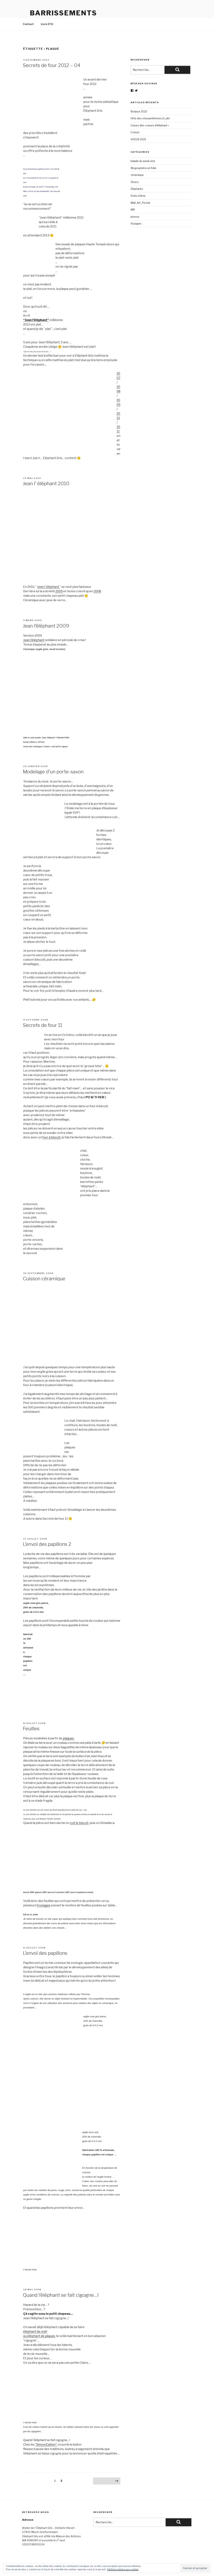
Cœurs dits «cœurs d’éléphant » (150, 125)
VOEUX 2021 (138, 139)
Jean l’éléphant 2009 (46, 626)
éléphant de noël (35, 2331)
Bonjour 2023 (139, 111)
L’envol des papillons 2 (47, 1544)
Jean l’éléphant (34, 640)
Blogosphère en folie (143, 168)
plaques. (68, 1738)
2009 (59, 591)
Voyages (136, 223)
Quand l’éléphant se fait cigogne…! (60, 2295)
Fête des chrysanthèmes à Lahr (150, 118)
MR (133, 209)
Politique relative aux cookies (122, 2569)
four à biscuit (51, 1137)
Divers (135, 182)
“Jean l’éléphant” (36, 320)
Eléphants (137, 188)
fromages (43, 1905)
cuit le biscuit (79, 1823)
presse (135, 216)
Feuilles (31, 1728)
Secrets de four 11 (42, 1025)
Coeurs (135, 132)
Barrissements (63, 13)
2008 (97, 591)
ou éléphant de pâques (39, 2336)
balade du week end (143, 161)
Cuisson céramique (44, 1278)
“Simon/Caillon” (46, 2444)
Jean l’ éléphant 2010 (46, 483)
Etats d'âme (138, 195)
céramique (137, 174)
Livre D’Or (47, 24)
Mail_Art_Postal (140, 202)
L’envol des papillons (45, 1953)
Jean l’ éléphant (48, 587)
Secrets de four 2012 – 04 (51, 65)
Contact (28, 24)
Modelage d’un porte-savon (53, 771)
